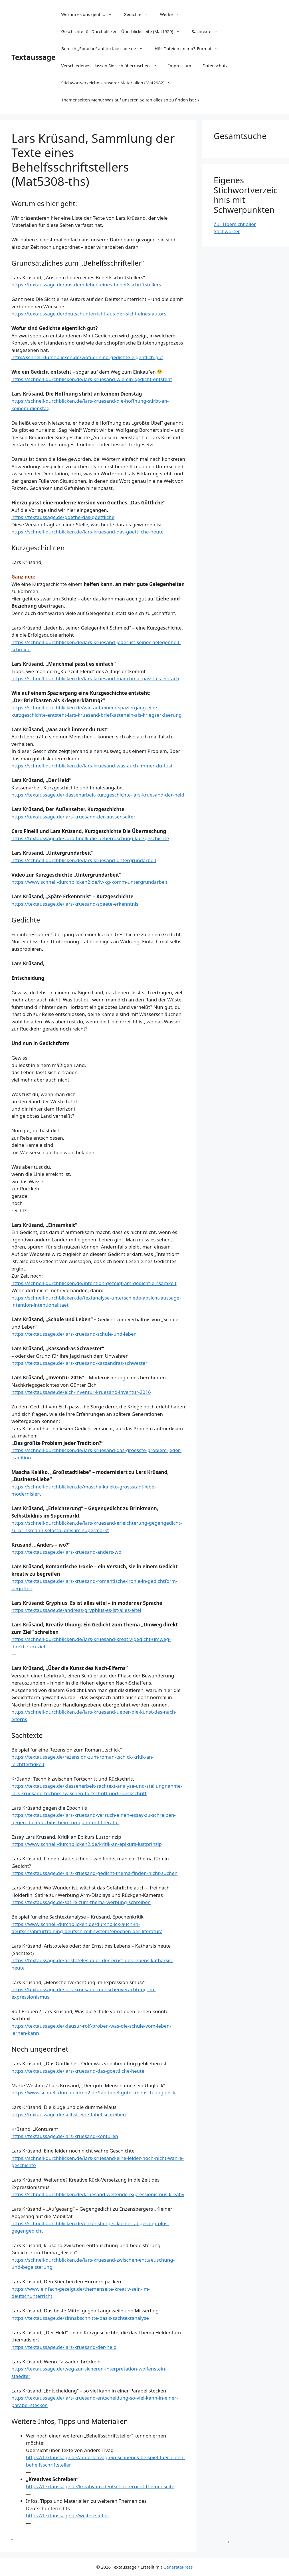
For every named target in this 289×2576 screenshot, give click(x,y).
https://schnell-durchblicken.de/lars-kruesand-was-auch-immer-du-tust (92, 765)
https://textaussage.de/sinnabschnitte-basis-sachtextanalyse (80, 2318)
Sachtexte (208, 31)
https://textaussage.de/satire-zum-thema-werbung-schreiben (81, 1902)
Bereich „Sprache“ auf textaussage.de (105, 48)
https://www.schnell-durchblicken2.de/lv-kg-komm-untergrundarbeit (89, 882)
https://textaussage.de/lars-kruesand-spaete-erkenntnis (74, 904)
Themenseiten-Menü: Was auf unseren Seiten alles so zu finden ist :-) (130, 100)
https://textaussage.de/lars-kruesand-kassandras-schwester (79, 1363)
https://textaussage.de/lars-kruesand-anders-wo (66, 1552)
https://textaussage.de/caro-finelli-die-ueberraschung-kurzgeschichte (90, 838)
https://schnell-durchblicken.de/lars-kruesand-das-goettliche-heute (87, 531)
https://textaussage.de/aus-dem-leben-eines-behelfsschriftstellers (86, 284)
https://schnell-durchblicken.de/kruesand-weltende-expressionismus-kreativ (97, 2194)
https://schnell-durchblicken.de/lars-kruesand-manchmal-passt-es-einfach (95, 678)
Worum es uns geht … (89, 14)
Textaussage (33, 57)
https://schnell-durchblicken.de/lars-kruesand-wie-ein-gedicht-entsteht (91, 379)
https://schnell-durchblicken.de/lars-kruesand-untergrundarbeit (83, 860)
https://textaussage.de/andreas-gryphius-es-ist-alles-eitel (76, 1610)
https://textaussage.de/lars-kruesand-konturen (64, 2136)
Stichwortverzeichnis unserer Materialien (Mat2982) (119, 82)
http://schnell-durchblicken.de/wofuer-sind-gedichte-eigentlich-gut (87, 357)
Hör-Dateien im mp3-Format (189, 48)
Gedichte (139, 14)
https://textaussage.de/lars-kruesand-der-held (63, 2347)
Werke (173, 14)
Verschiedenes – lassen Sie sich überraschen (111, 65)
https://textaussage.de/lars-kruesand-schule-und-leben (74, 1334)
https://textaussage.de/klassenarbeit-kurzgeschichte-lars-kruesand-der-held (97, 794)
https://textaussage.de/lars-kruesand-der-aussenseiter (73, 816)
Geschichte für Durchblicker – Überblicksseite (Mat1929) (123, 31)
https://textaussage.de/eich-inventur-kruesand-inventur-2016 (81, 1392)
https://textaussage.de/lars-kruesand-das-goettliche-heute (77, 2071)
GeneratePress (178, 2567)
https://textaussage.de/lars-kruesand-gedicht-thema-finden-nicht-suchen (94, 1873)
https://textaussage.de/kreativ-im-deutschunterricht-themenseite (100, 2486)
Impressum (179, 65)
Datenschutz (215, 65)
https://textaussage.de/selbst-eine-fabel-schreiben (68, 2114)
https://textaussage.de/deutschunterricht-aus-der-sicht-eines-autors (88, 313)
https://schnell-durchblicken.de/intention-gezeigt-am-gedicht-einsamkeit (94, 1283)
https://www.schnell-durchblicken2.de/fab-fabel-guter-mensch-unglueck (93, 2092)
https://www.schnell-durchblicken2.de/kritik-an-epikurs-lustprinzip (86, 1844)
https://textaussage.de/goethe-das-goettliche (62, 517)
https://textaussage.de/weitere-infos (67, 2515)
